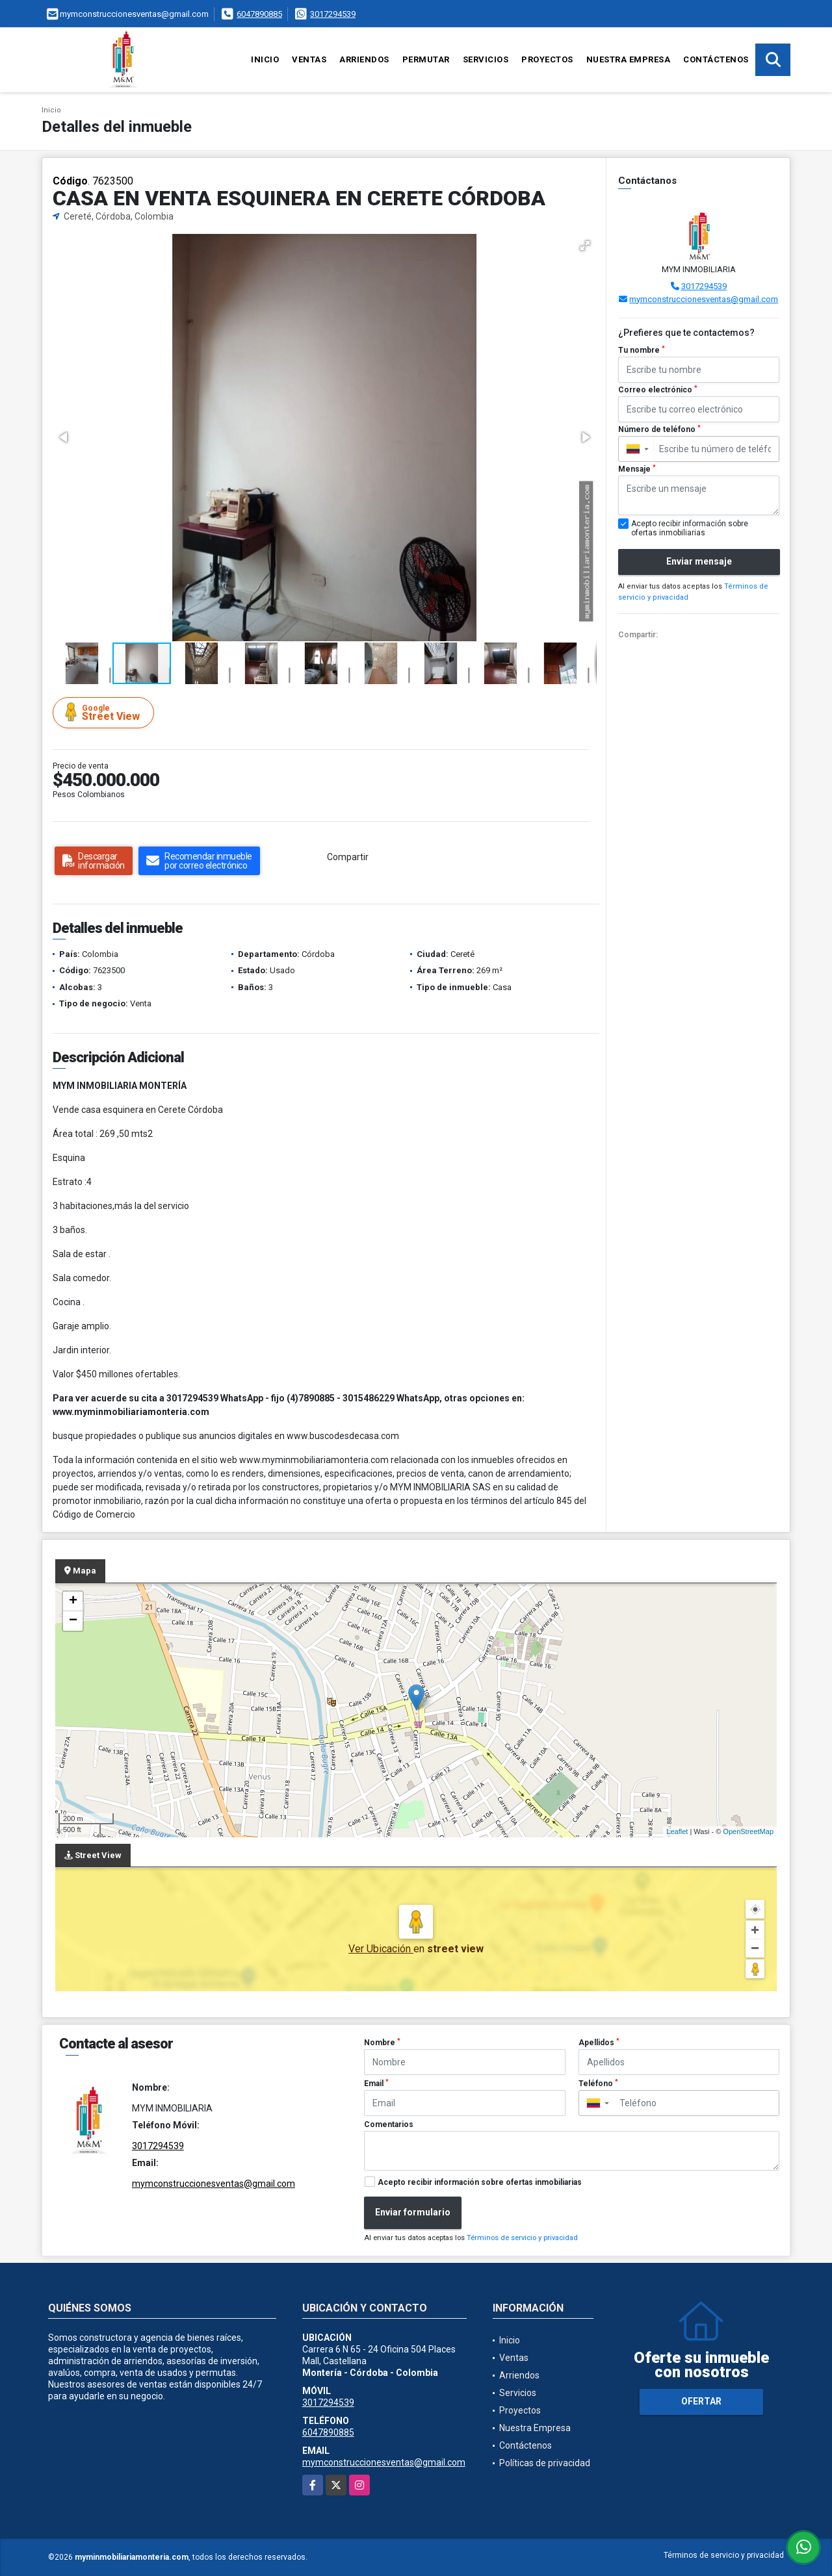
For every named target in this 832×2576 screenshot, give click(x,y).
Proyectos (547, 59)
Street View (105, 712)
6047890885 (259, 14)
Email (376, 2083)
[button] (585, 245)
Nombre (382, 2042)
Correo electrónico (657, 390)
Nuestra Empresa (628, 59)
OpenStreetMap (748, 1831)
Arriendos (364, 59)
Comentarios (388, 2124)
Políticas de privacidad (544, 2463)
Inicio (265, 59)
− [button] (73, 1621)
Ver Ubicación (380, 1949)
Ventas (309, 59)
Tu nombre (641, 350)
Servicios (486, 59)
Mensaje (637, 469)
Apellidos (598, 2042)
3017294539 (333, 14)
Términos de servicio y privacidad (522, 2238)
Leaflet (677, 1831)
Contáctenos (716, 59)
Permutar (426, 59)
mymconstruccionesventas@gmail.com (703, 299)
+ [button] (73, 1601)
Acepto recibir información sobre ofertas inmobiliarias (480, 2182)
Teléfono (598, 2083)
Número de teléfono (659, 429)
